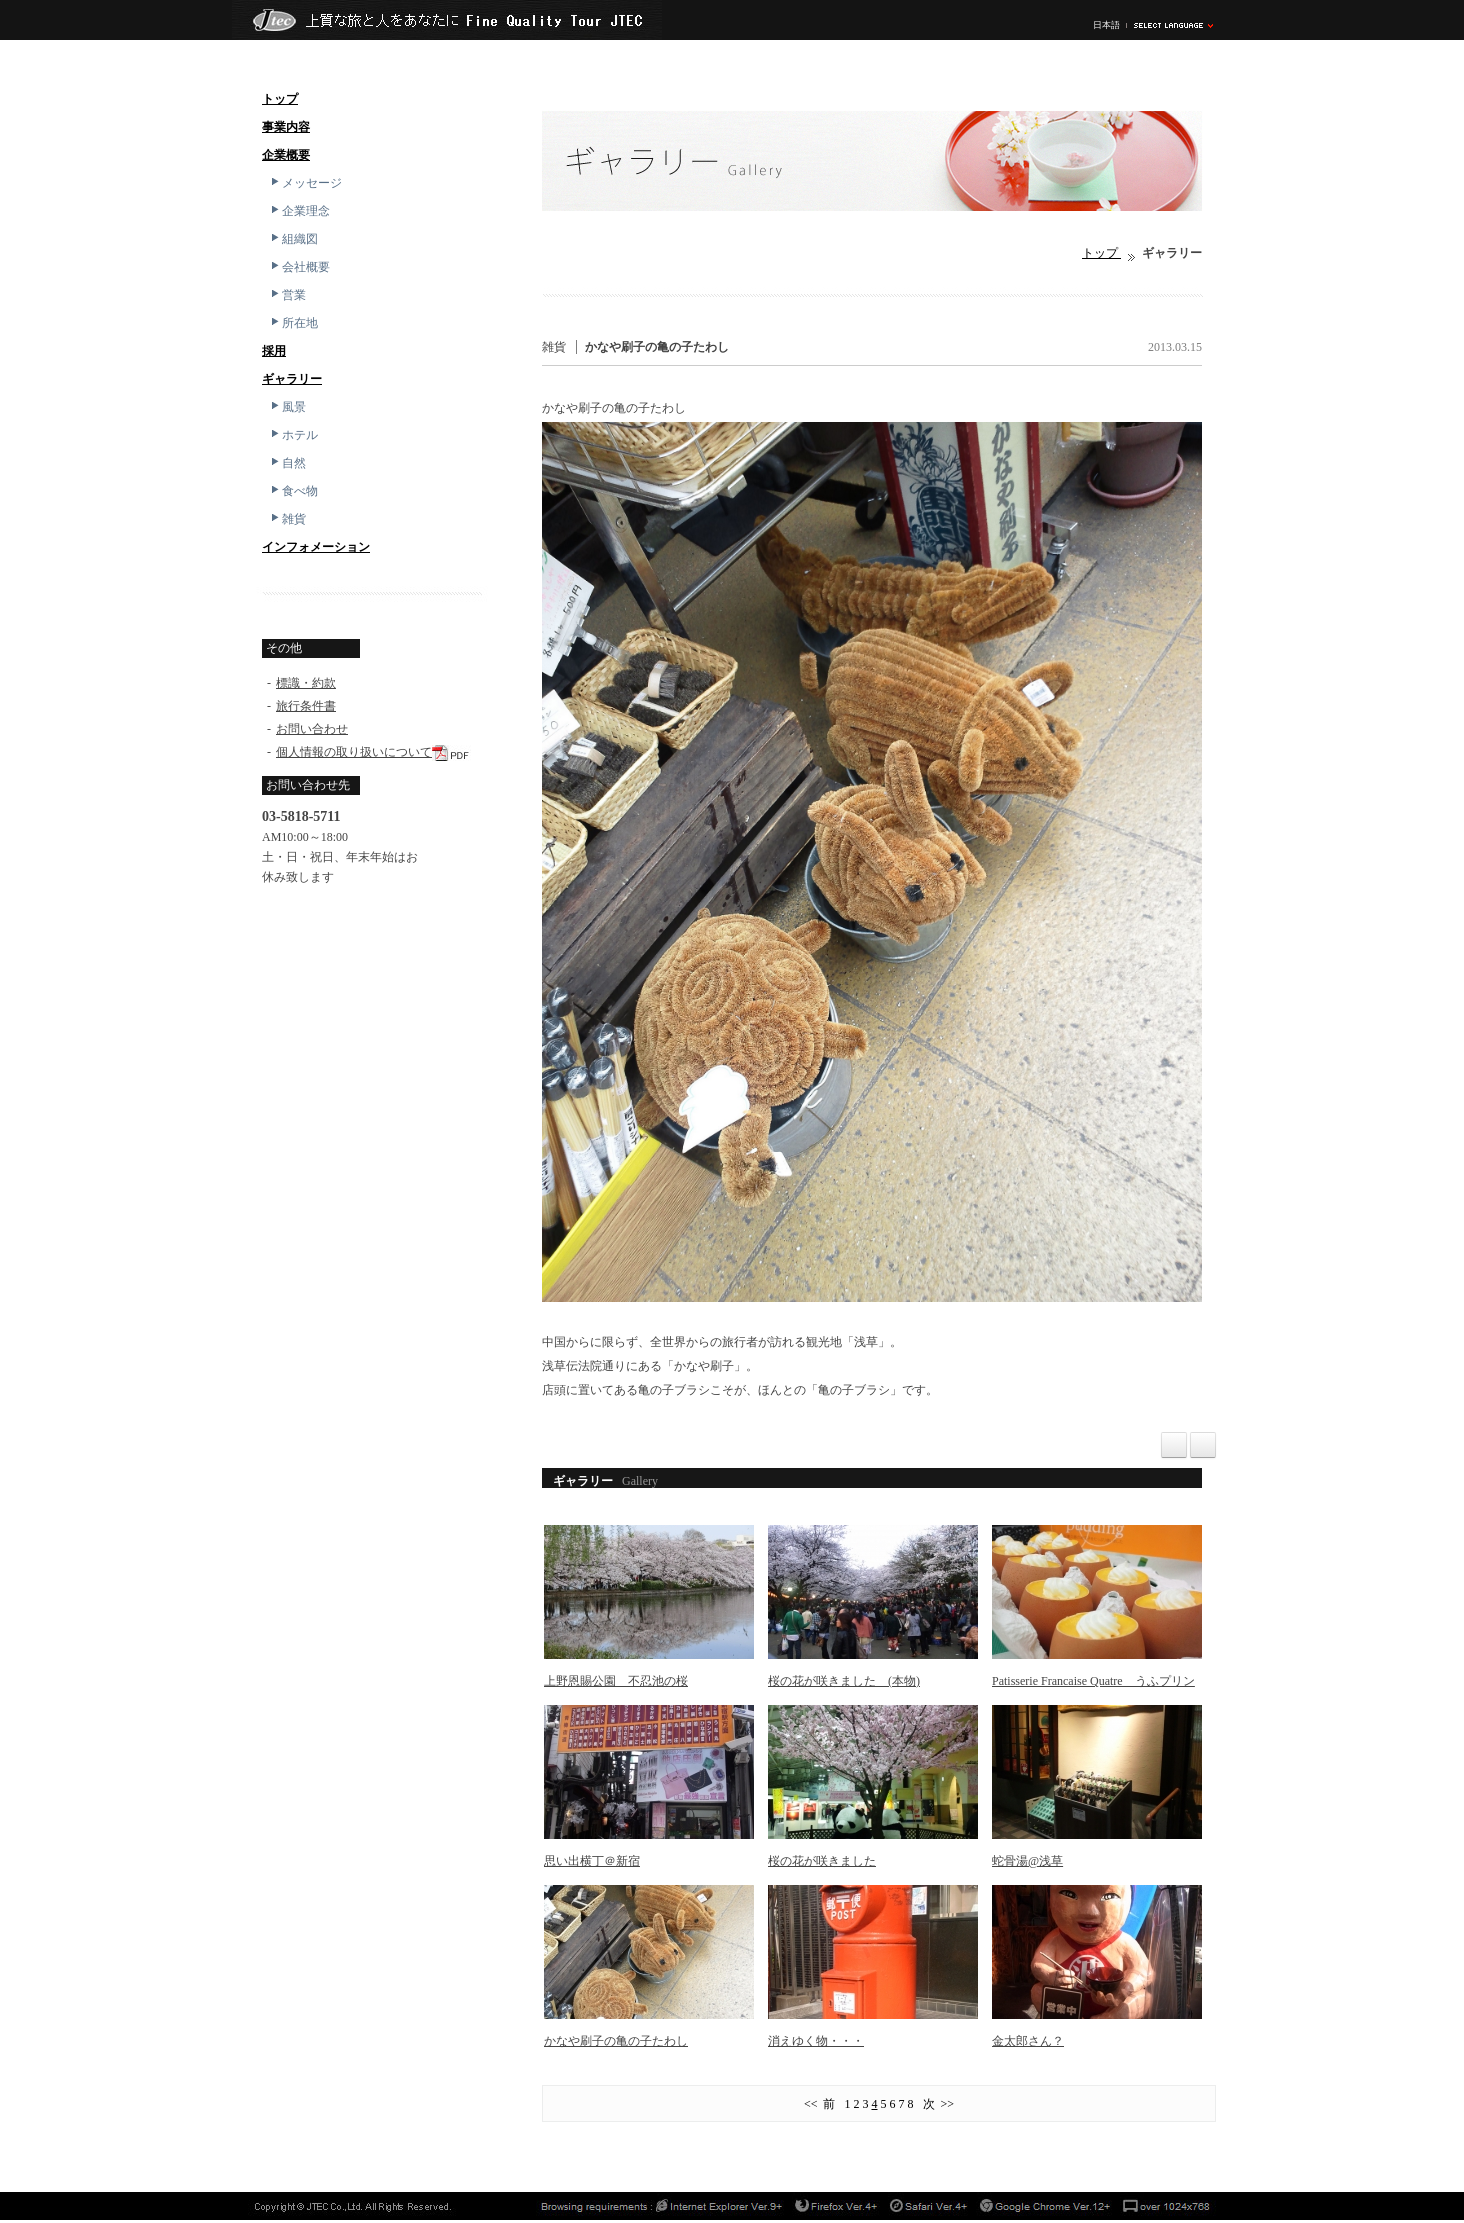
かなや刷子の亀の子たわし (657, 347)
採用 (274, 351)
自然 (287, 463)
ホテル (293, 435)
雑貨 (287, 519)
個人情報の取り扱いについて (354, 752)
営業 (287, 295)
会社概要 (299, 267)
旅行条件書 (306, 706)
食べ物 (293, 491)
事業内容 (286, 127)
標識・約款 (306, 683)
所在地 (293, 323)
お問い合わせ (312, 729)
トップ (280, 99)
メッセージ (305, 183)
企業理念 (299, 211)
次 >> (936, 2104)
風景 (287, 407)
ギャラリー (292, 379)
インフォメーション (316, 547)
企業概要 (286, 155)
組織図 (293, 239)
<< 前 (823, 2104)
